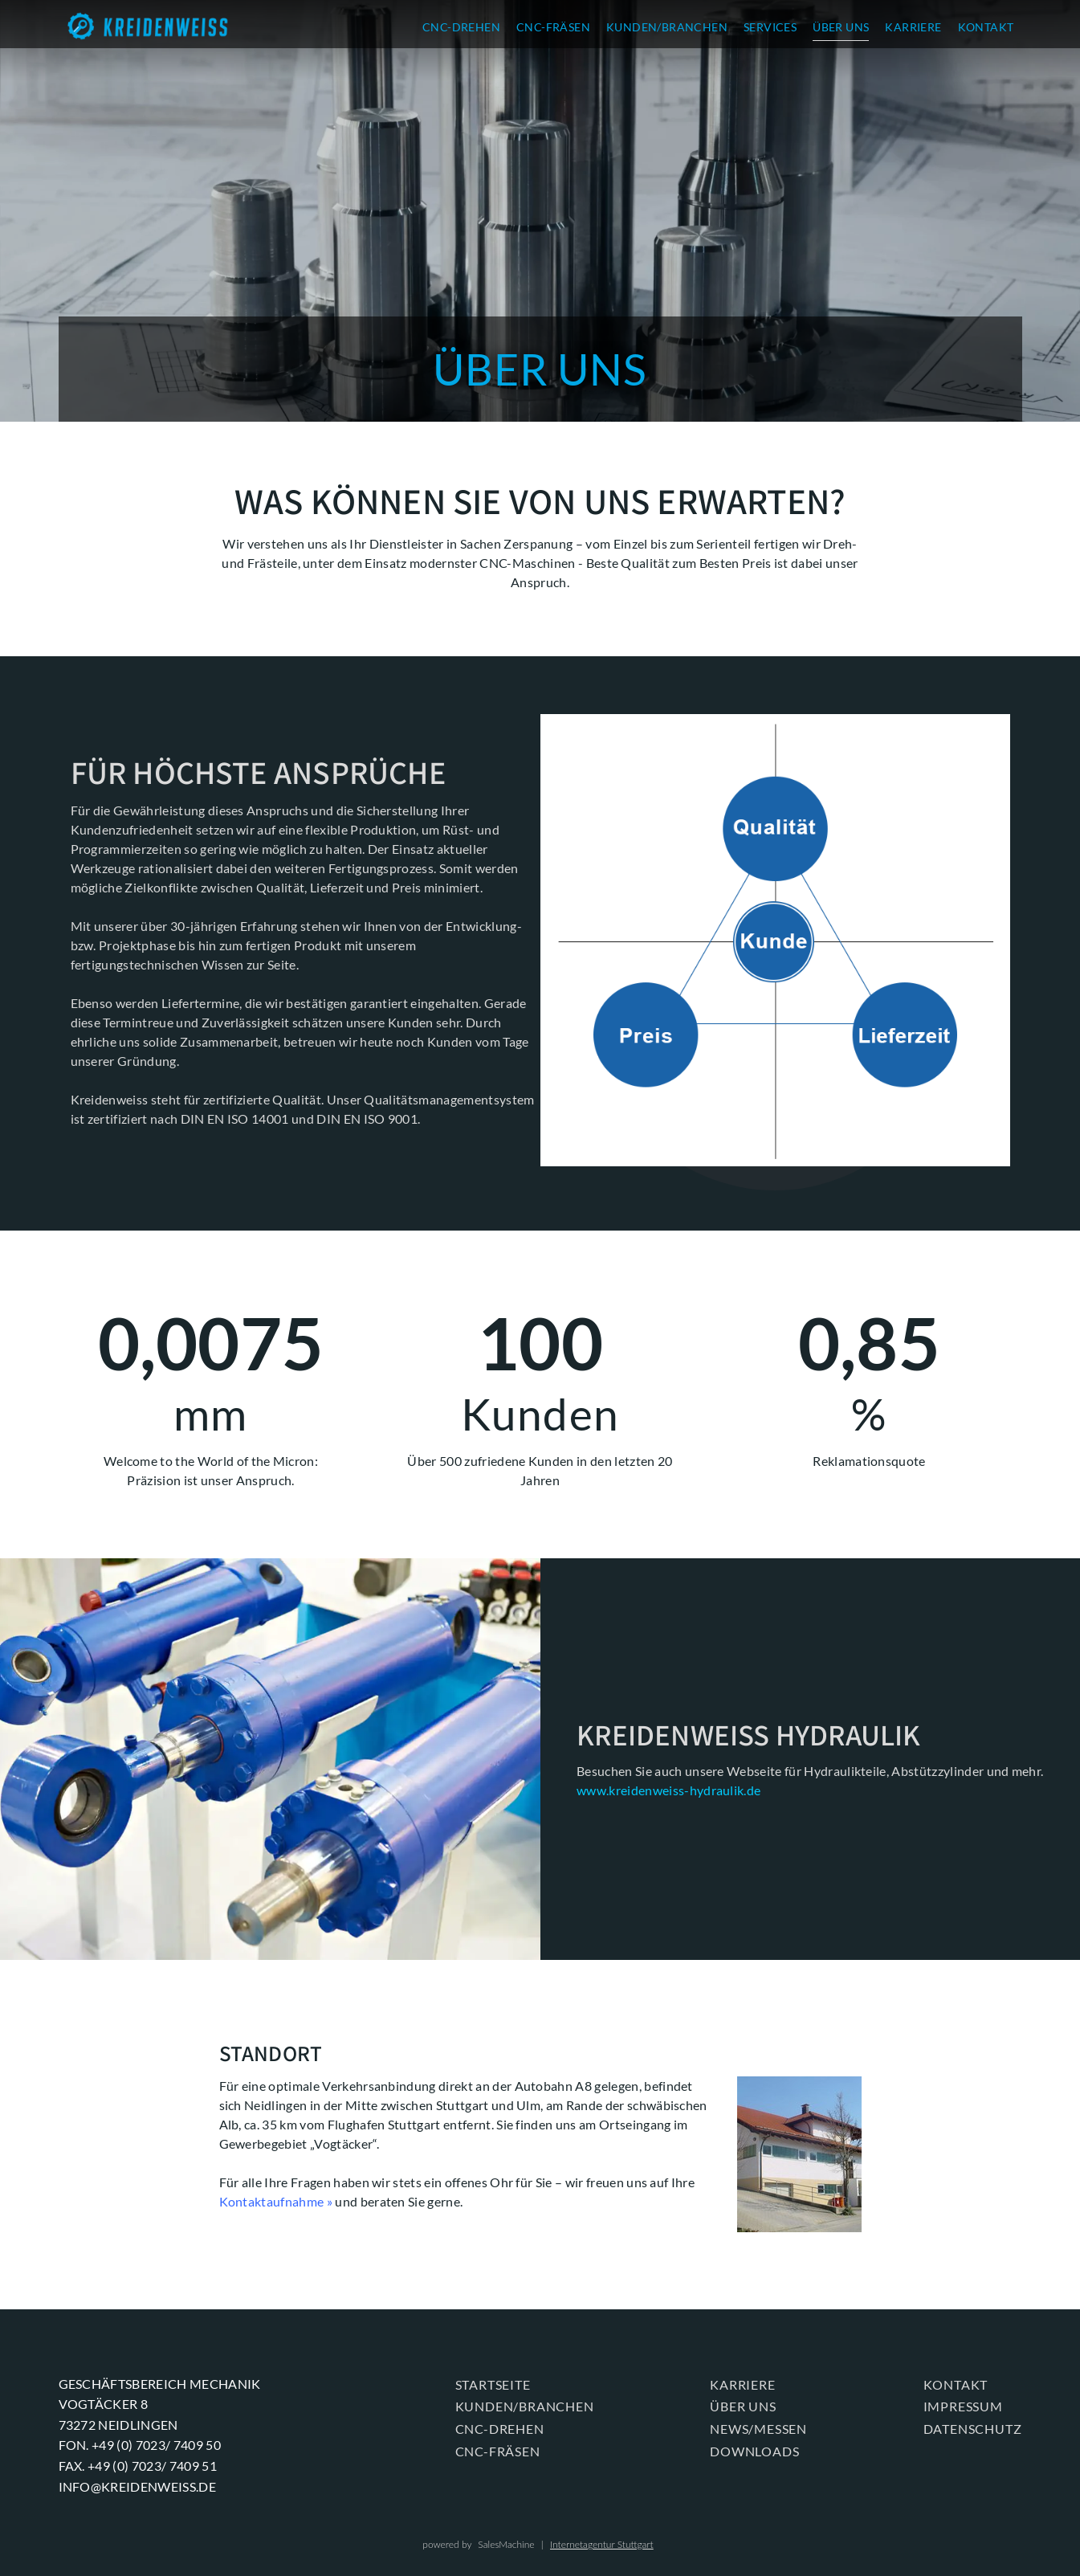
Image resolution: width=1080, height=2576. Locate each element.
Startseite (493, 2384)
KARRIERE (913, 27)
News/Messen (758, 2428)
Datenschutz (972, 2428)
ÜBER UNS (841, 27)
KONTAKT (986, 27)
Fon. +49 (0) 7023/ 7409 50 (140, 2444)
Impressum (963, 2406)
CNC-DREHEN (461, 27)
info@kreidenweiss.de (137, 2486)
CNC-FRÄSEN (553, 27)
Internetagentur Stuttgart (602, 2544)
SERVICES (770, 27)
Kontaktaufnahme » (275, 2201)
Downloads (754, 2451)
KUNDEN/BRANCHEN (666, 27)
